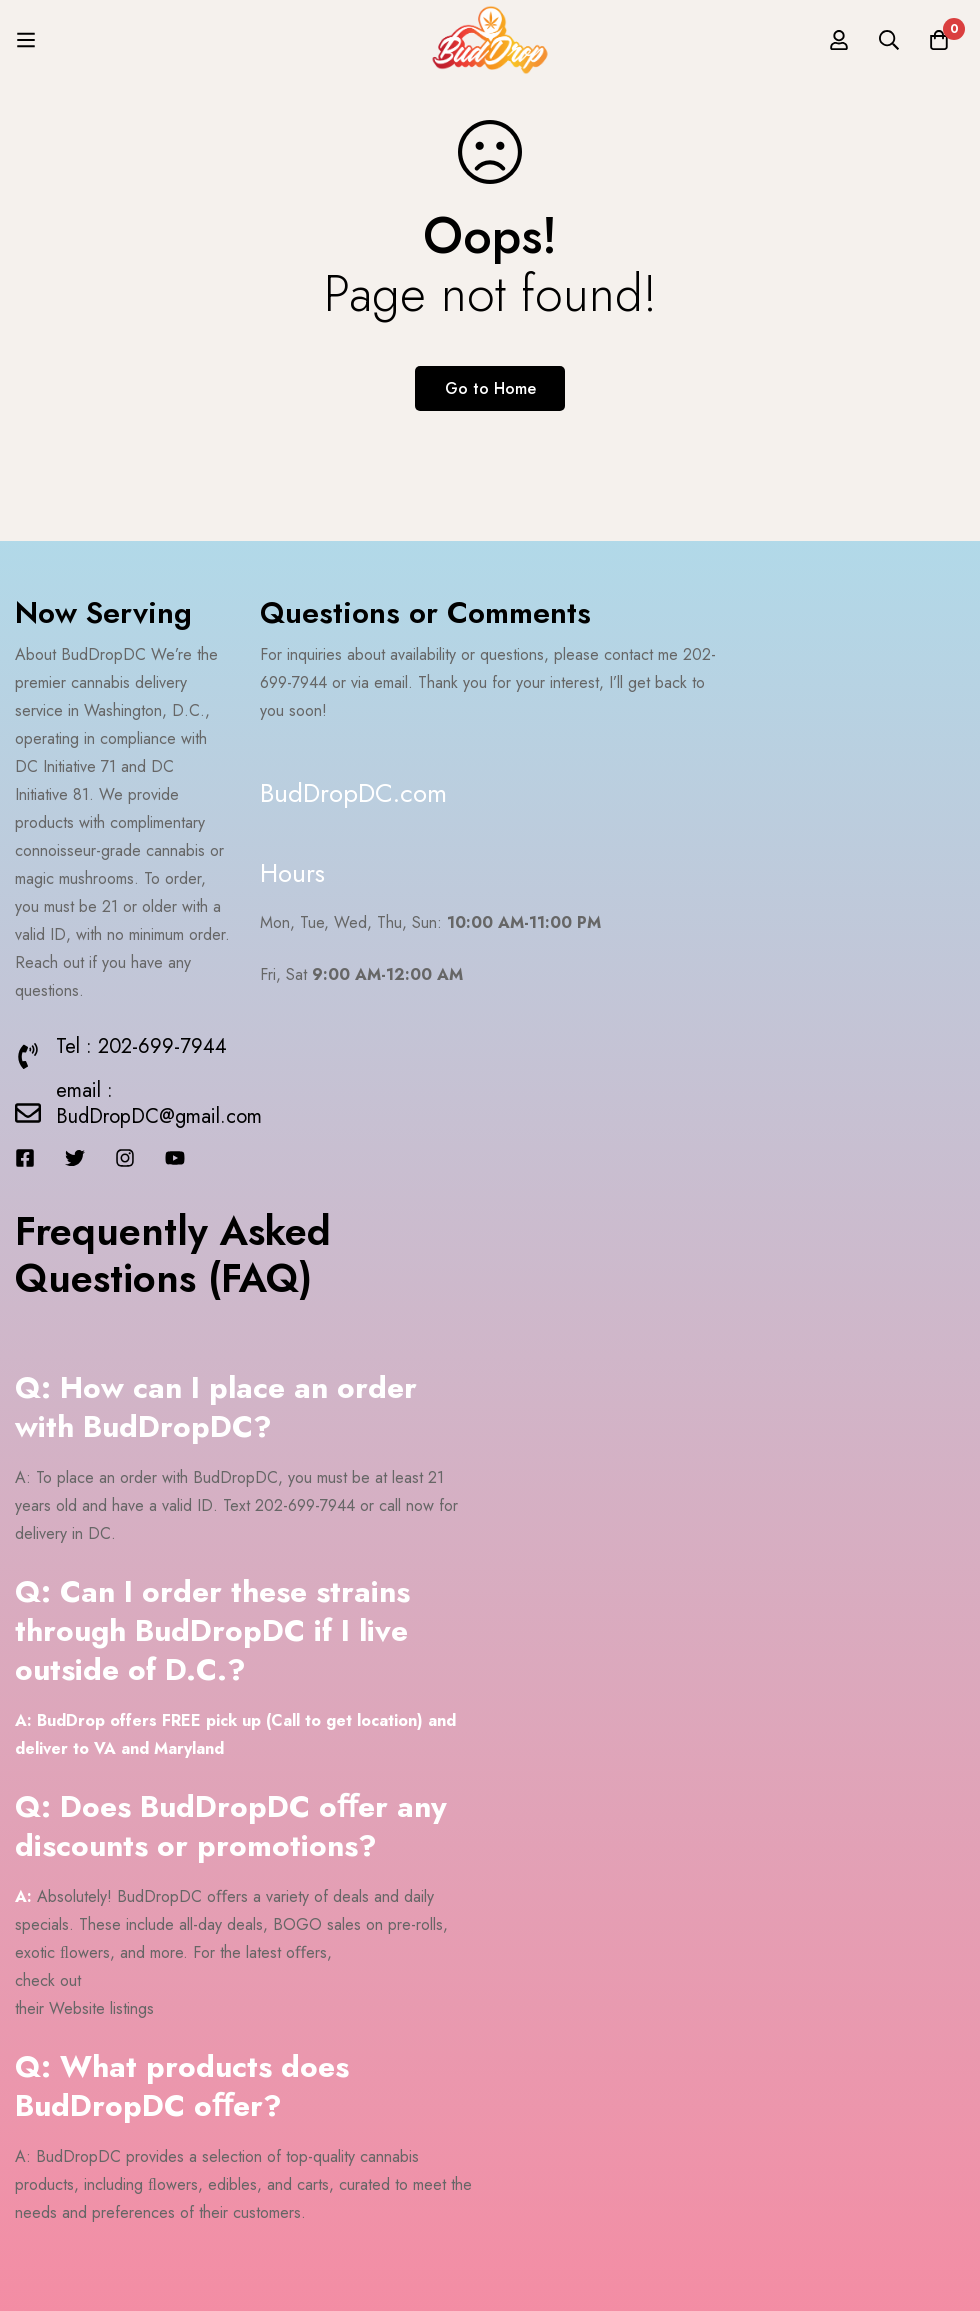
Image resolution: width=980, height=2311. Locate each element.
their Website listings (84, 2008)
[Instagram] (125, 1158)
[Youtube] (175, 1158)
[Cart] (939, 40)
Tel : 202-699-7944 (141, 1046)
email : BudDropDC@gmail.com (159, 1103)
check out (48, 1980)
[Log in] (839, 40)
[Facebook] (25, 1158)
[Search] (889, 40)
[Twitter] (75, 1158)
